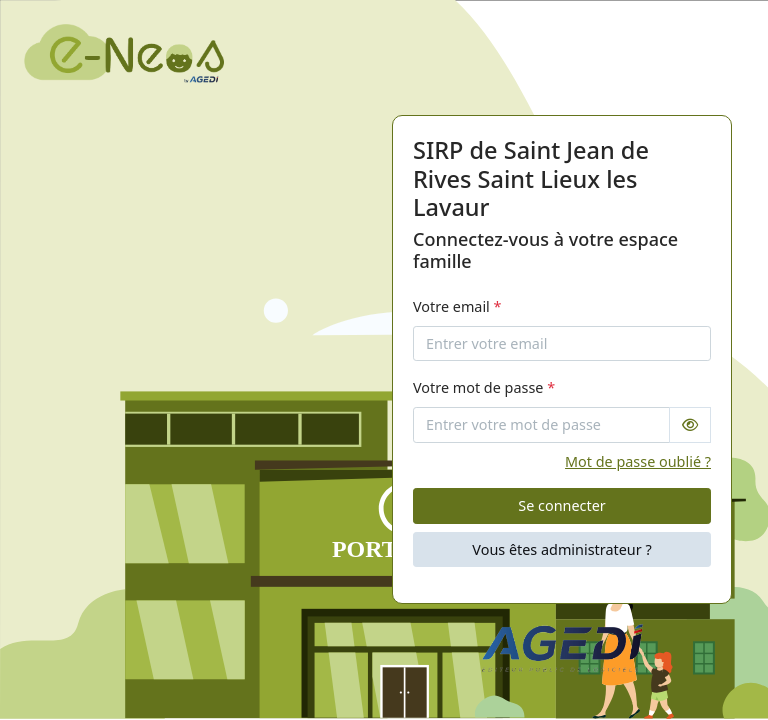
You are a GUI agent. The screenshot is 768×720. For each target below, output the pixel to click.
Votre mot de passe (484, 387)
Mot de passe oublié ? (638, 461)
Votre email (457, 306)
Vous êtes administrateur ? (561, 549)
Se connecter (561, 505)
